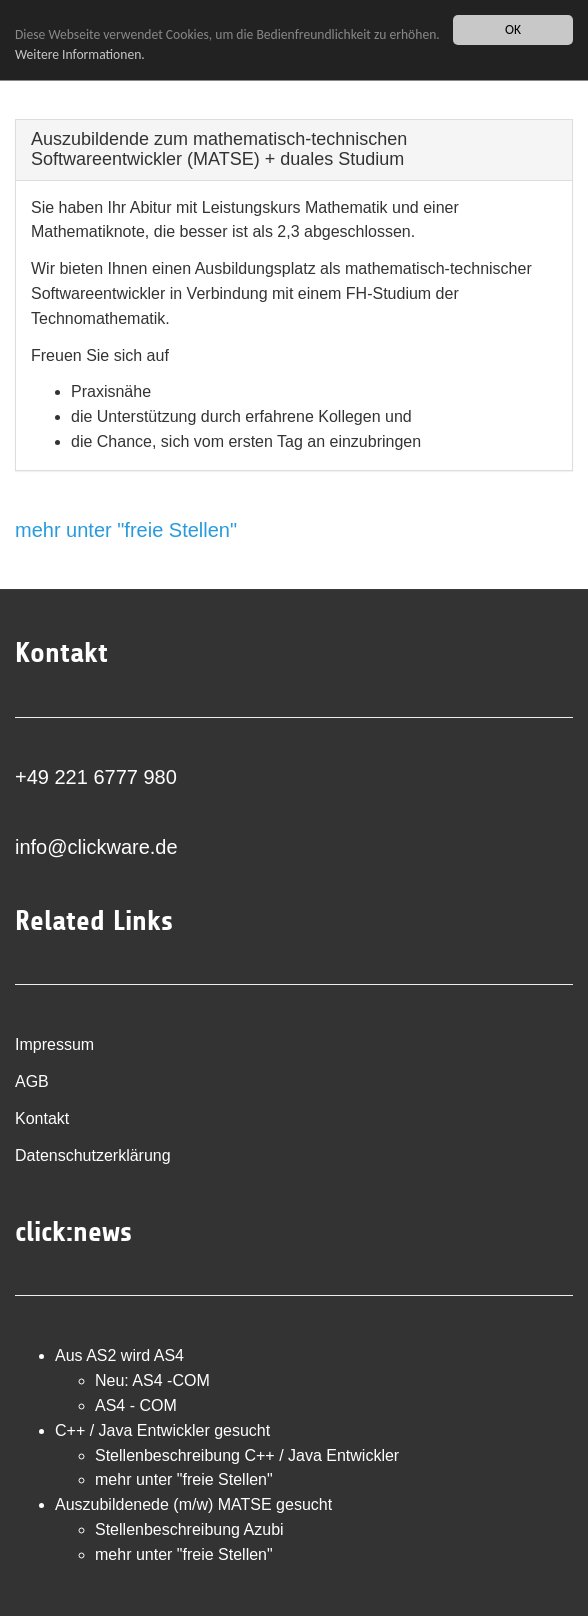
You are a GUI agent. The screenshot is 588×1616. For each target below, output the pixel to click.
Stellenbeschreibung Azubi (189, 1529)
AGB (32, 1081)
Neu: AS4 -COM (152, 1380)
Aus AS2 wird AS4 (119, 1355)
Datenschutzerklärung (93, 1155)
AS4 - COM (136, 1405)
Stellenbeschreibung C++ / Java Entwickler (247, 1455)
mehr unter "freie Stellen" (126, 530)
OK (513, 29)
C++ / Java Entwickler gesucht (162, 1430)
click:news (73, 1232)
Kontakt (42, 1118)
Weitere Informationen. (80, 54)
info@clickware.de (96, 847)
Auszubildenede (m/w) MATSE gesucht (193, 1504)
